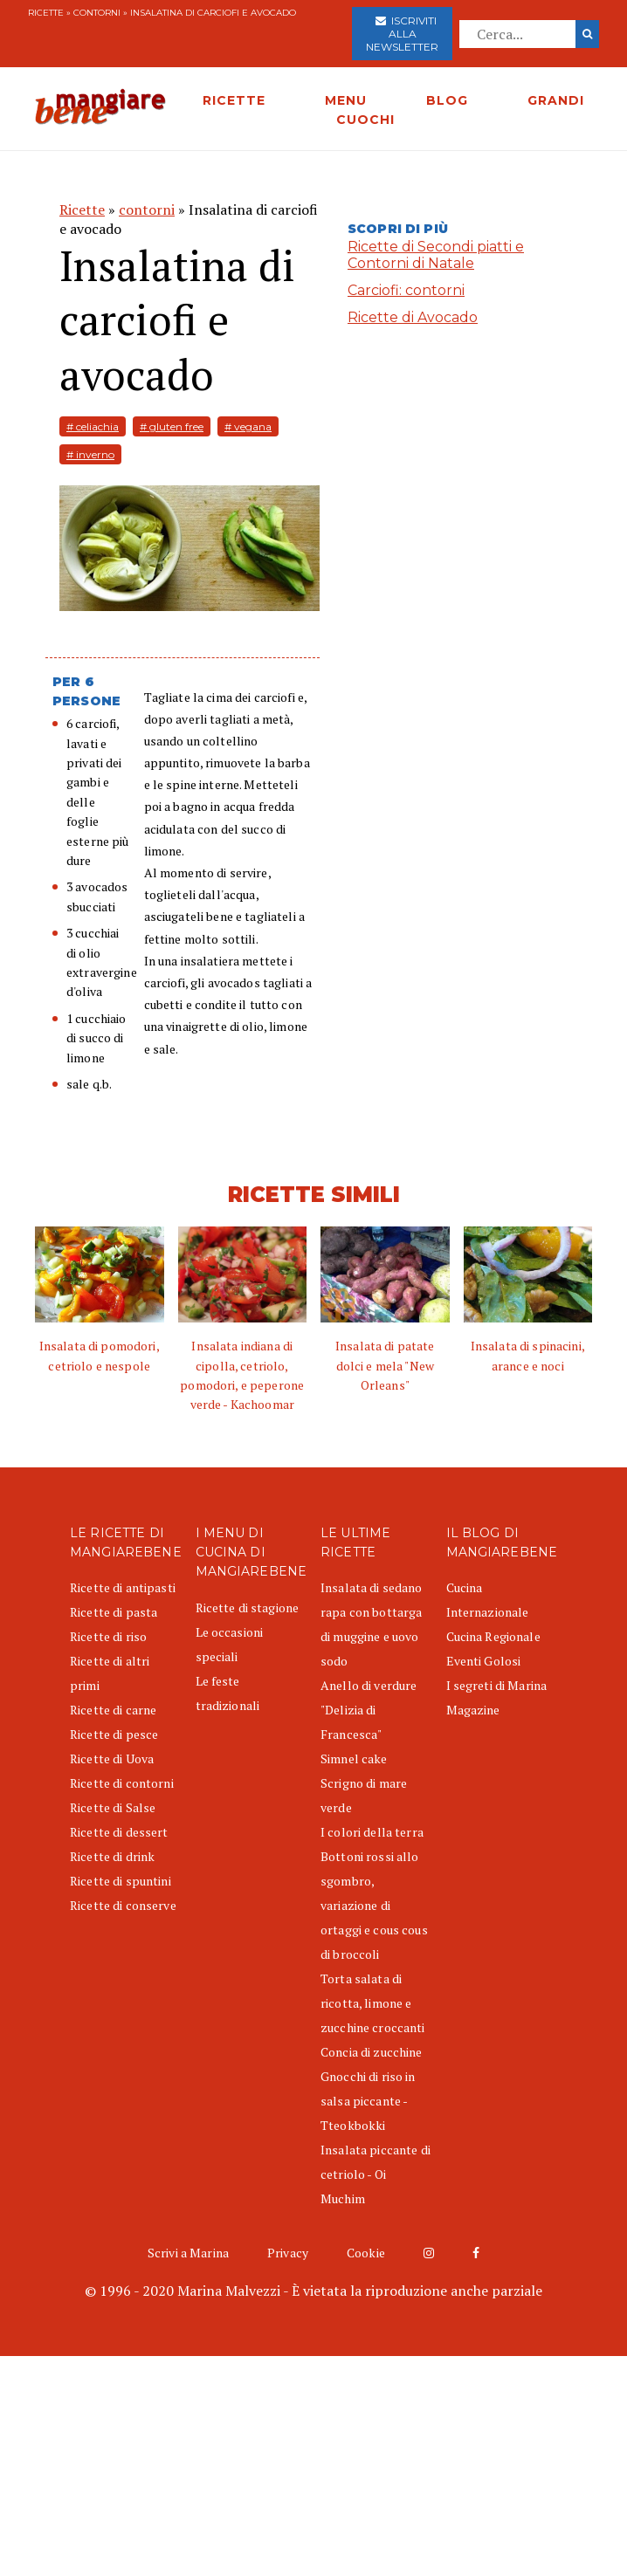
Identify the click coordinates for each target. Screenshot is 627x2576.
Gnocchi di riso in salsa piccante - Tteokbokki (368, 2100)
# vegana (248, 426)
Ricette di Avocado (413, 317)
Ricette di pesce (114, 1734)
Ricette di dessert (119, 1832)
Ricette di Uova (112, 1758)
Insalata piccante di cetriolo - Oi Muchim (375, 2174)
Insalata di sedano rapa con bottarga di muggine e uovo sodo (371, 1624)
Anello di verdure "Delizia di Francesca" (368, 1709)
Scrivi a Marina (188, 2252)
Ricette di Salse (112, 1807)
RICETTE (234, 100)
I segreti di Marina (497, 1685)
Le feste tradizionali (228, 1693)
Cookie (366, 2252)
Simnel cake (354, 1758)
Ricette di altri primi (109, 1672)
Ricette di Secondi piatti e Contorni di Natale (436, 254)
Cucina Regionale (493, 1636)
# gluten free (171, 426)
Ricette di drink (112, 1856)
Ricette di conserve (123, 1905)
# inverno (90, 454)
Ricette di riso (108, 1636)
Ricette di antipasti (123, 1587)
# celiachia (92, 426)
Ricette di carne (113, 1709)
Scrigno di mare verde (363, 1795)
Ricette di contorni (122, 1783)
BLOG (447, 100)
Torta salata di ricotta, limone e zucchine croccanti (372, 2003)
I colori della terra (372, 1832)
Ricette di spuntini (120, 1880)
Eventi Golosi (483, 1660)
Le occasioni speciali (230, 1644)
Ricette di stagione (248, 1607)
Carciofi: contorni (406, 290)
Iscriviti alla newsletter (402, 33)
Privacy (287, 2252)
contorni (97, 12)
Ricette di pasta (113, 1612)
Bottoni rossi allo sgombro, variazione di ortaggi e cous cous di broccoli (374, 1905)
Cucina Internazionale (487, 1599)
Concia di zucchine (371, 2052)
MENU (346, 100)
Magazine (473, 1709)
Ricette (46, 12)
